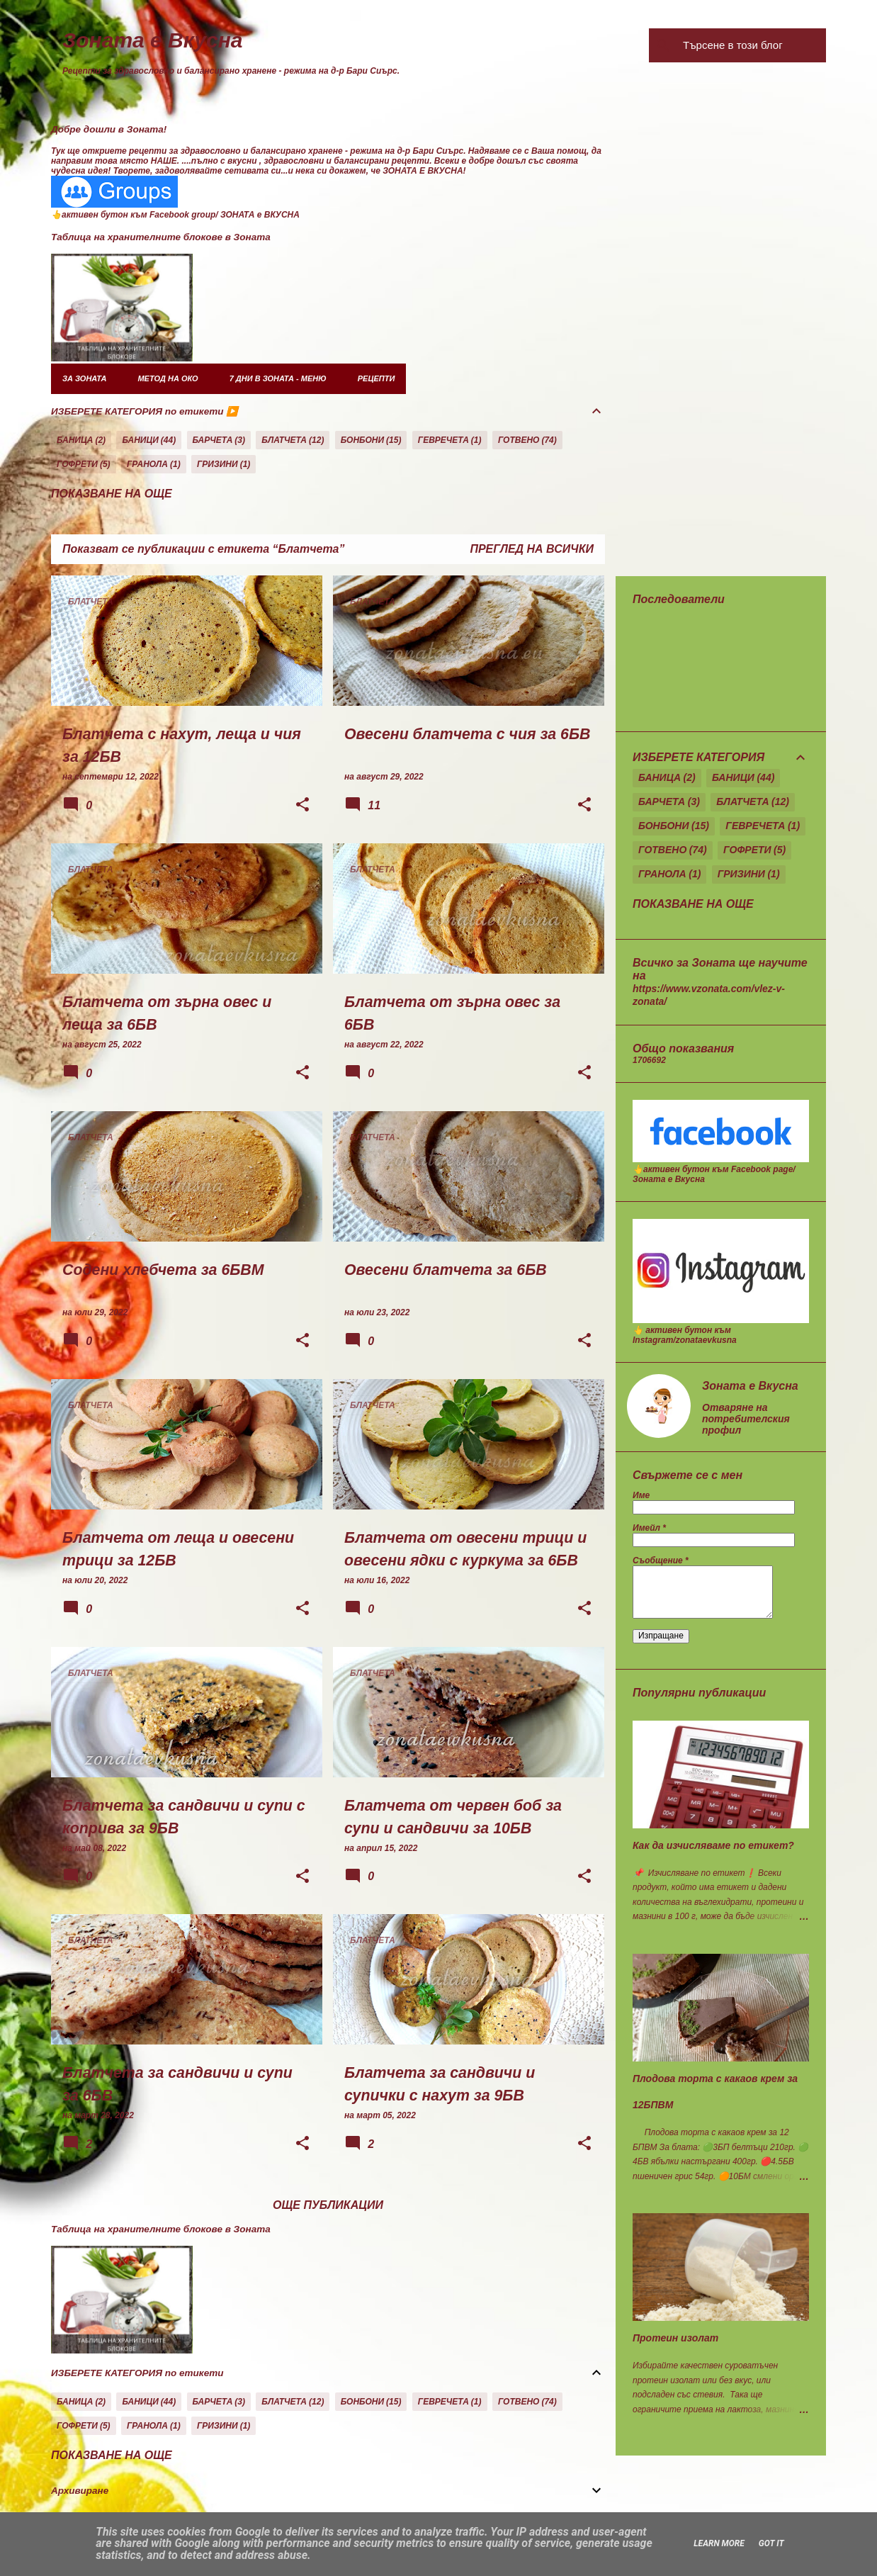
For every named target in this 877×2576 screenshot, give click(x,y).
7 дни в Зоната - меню (278, 378)
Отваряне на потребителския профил (746, 1419)
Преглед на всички (532, 549)
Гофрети (77, 464)
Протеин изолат (675, 2338)
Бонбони (362, 440)
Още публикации (328, 2205)
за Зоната (84, 378)
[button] (302, 806)
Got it (771, 2543)
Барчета (213, 440)
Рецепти (376, 378)
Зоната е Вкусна (152, 40)
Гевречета (443, 440)
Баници (140, 440)
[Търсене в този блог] (751, 45)
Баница (75, 440)
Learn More (719, 2543)
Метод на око (167, 378)
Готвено (519, 440)
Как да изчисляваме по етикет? (713, 1845)
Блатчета (284, 440)
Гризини (217, 464)
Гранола (147, 464)
